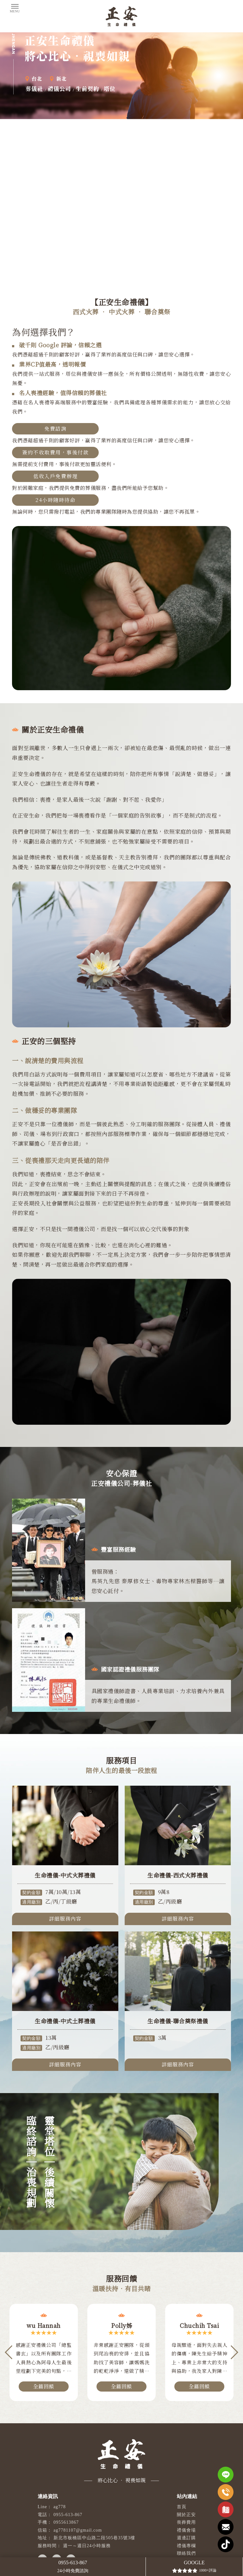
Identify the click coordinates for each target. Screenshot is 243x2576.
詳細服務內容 (65, 1930)
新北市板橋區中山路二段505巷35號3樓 (94, 2537)
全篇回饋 (43, 2386)
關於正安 (186, 2514)
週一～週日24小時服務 (87, 2545)
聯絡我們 (186, 2553)
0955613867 (66, 2522)
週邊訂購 (186, 2537)
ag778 (59, 2506)
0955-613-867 (67, 2514)
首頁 (181, 2506)
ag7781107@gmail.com (77, 2530)
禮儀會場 (186, 2530)
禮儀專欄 (186, 2545)
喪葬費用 (186, 2522)
